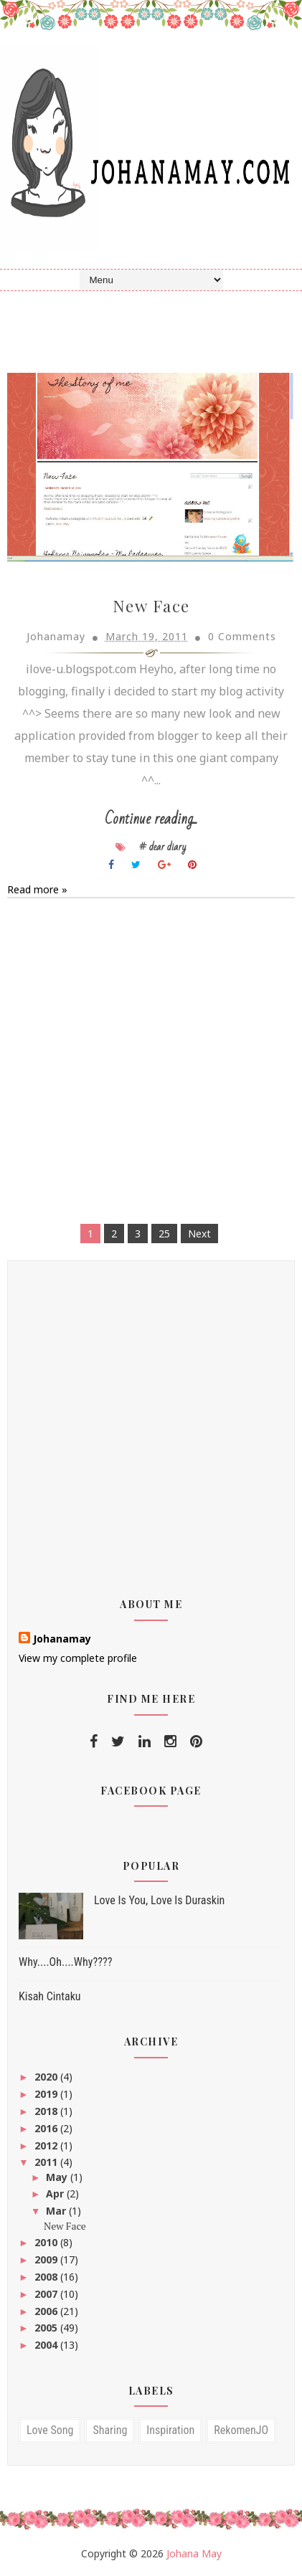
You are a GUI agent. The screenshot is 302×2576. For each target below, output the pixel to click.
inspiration (170, 2430)
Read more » (37, 889)
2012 (47, 2145)
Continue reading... (151, 818)
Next (199, 1233)
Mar (57, 2210)
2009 (47, 2259)
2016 (47, 2127)
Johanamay (62, 1638)
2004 (47, 2344)
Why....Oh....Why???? (65, 1962)
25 (164, 1233)
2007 (47, 2293)
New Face (151, 605)
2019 (47, 2093)
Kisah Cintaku (50, 1995)
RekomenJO (241, 2430)
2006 (47, 2310)
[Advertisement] (151, 1063)
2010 (47, 2242)
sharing (110, 2430)
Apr (56, 2193)
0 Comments (242, 635)
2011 (47, 2162)
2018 (47, 2110)
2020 (47, 2076)
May (58, 2176)
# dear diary (163, 846)
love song (50, 2430)
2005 (47, 2327)
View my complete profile (78, 1657)
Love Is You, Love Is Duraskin (159, 1900)
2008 (47, 2276)
